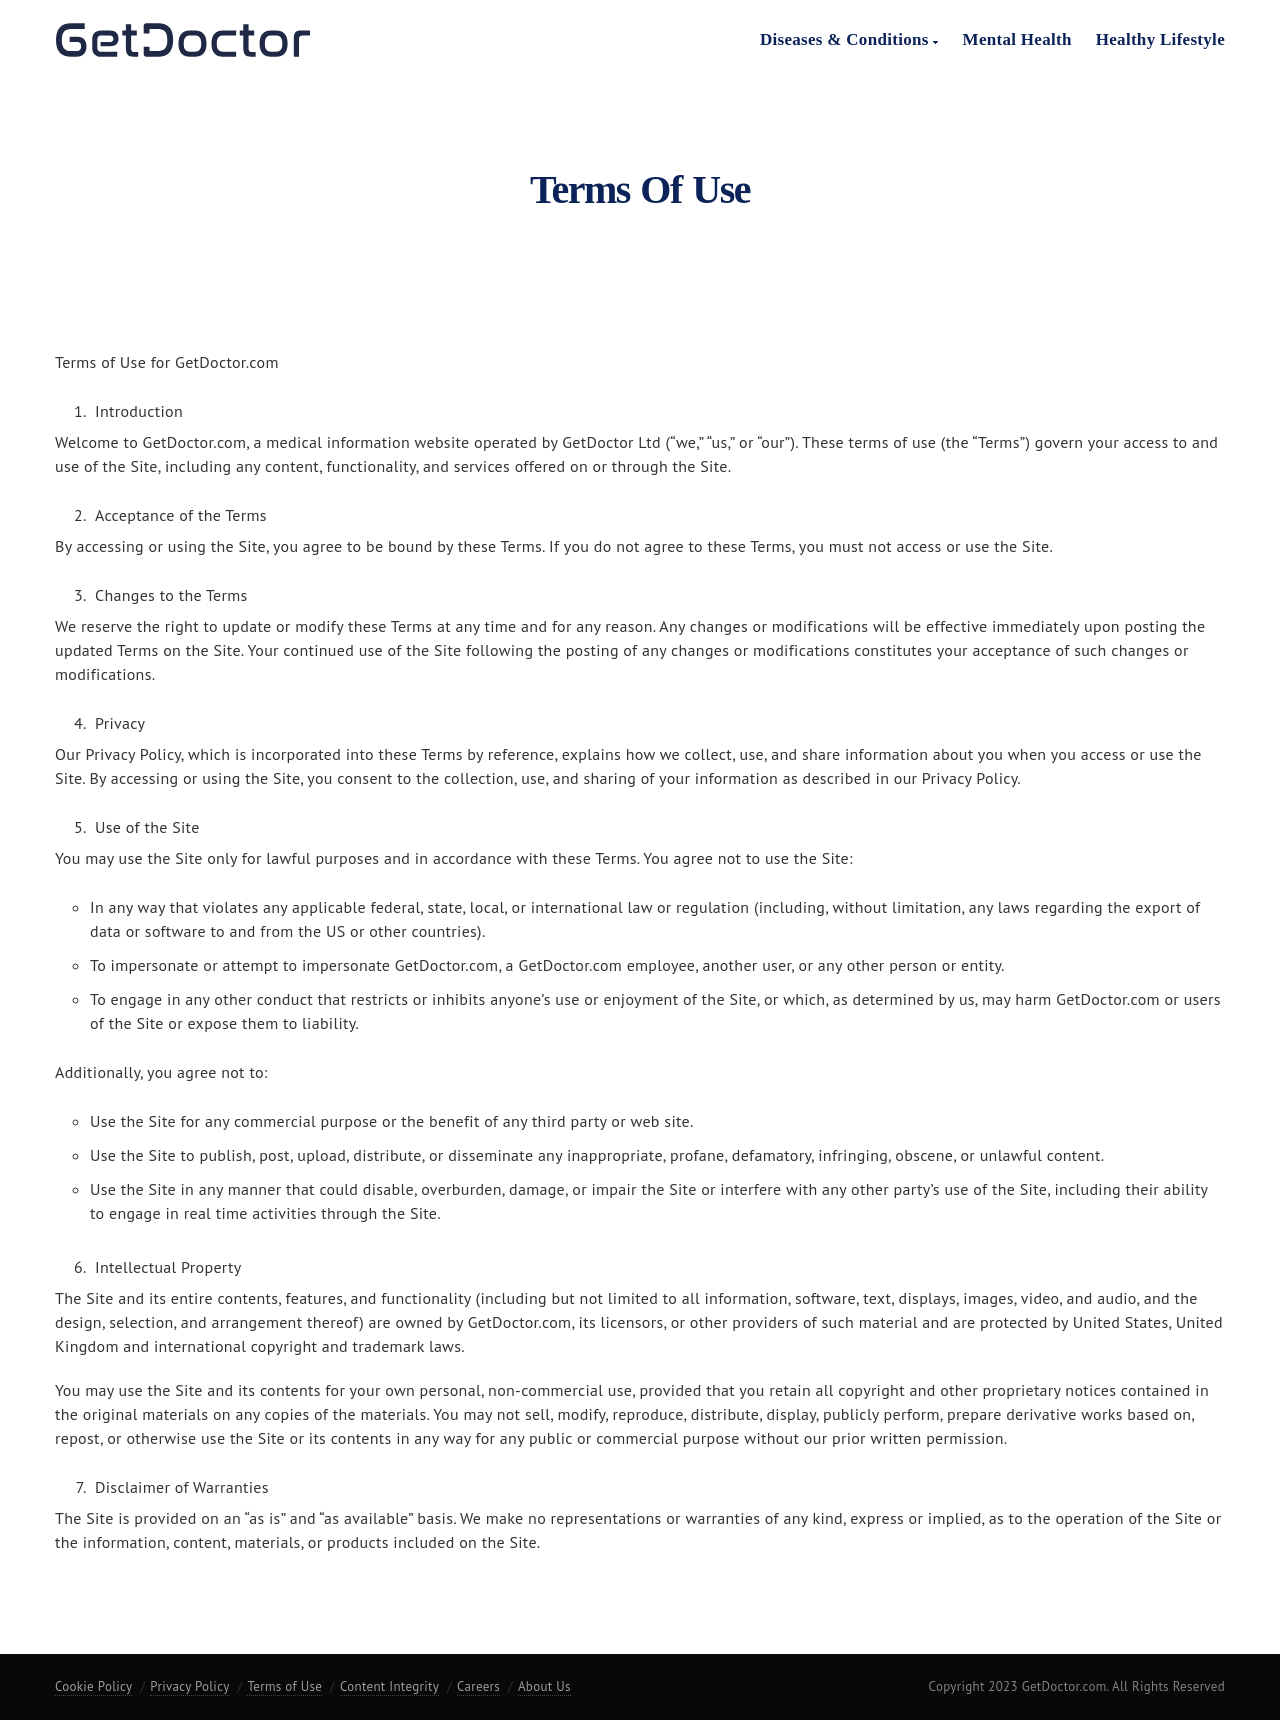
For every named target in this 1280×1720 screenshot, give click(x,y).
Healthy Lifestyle (1160, 39)
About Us (544, 1686)
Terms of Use (284, 1686)
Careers (478, 1686)
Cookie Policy (93, 1686)
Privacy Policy (189, 1686)
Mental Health (1017, 39)
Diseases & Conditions (849, 39)
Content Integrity (389, 1686)
